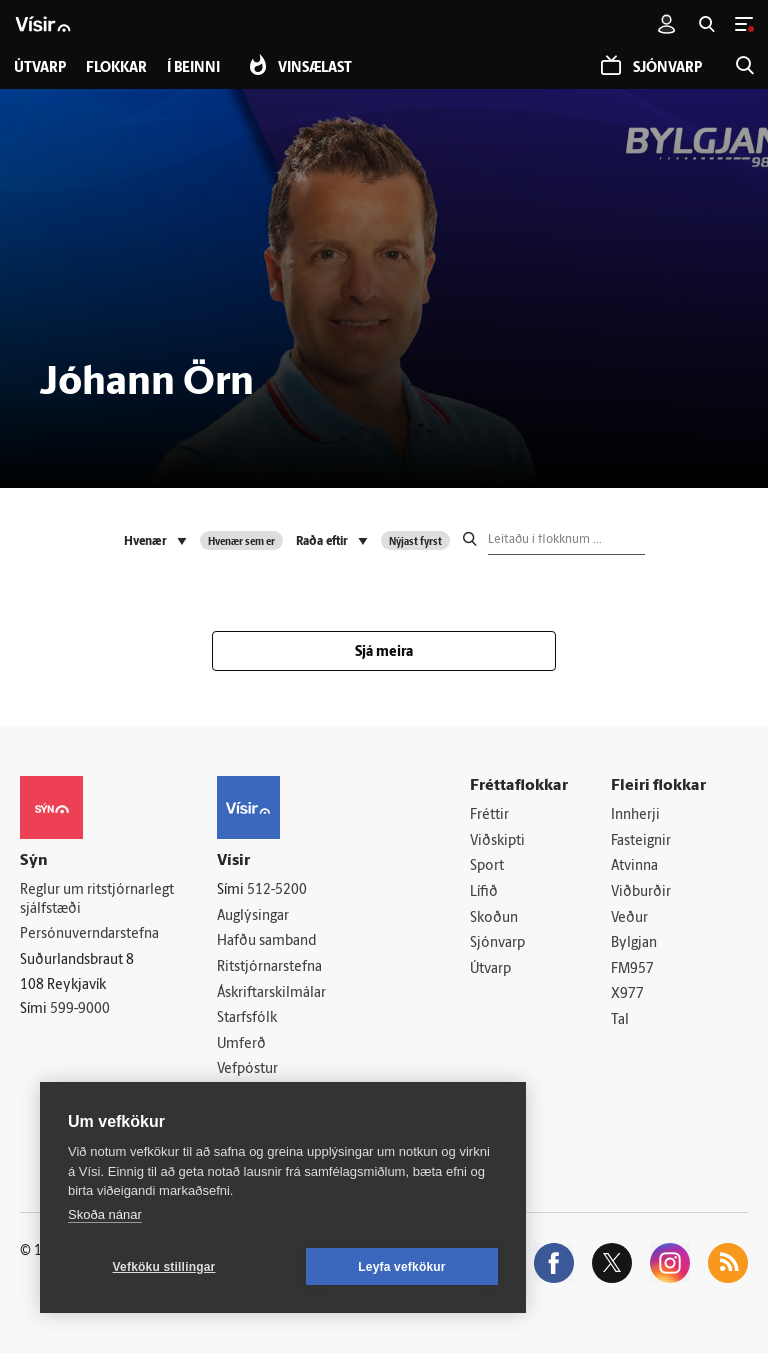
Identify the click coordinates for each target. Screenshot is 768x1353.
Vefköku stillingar (164, 1267)
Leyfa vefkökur (402, 1267)
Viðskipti (497, 841)
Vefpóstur (247, 1070)
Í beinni (193, 68)
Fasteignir (641, 841)
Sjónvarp (497, 943)
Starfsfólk (247, 1018)
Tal (620, 1020)
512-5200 (277, 890)
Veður (629, 918)
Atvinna (634, 866)
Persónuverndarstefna (89, 934)
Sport (487, 866)
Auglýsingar (253, 916)
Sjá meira (384, 652)
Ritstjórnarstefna (269, 967)
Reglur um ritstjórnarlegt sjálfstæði (97, 900)
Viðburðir (641, 892)
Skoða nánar (105, 1214)
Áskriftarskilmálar (271, 993)
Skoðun (494, 918)
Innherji (635, 815)
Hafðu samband (266, 941)
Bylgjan (634, 943)
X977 (627, 995)
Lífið (484, 892)
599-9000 (80, 1009)
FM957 (632, 969)
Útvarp (490, 969)
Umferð (241, 1044)
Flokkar (116, 68)
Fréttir (489, 815)
